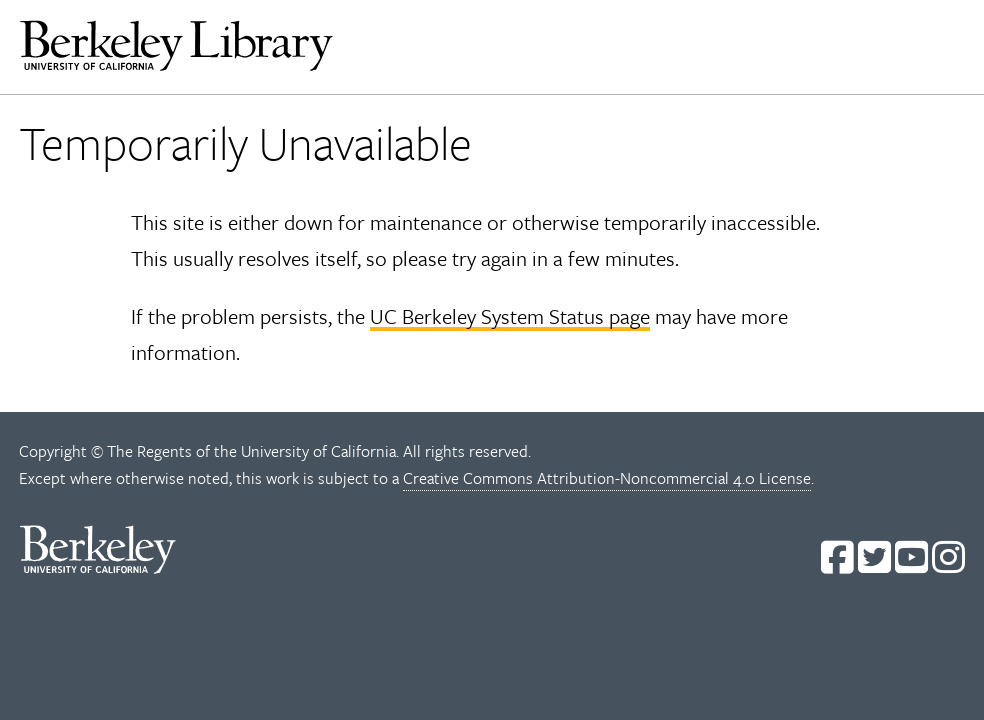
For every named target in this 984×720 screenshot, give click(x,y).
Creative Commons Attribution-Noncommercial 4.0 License (607, 478)
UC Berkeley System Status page (510, 316)
